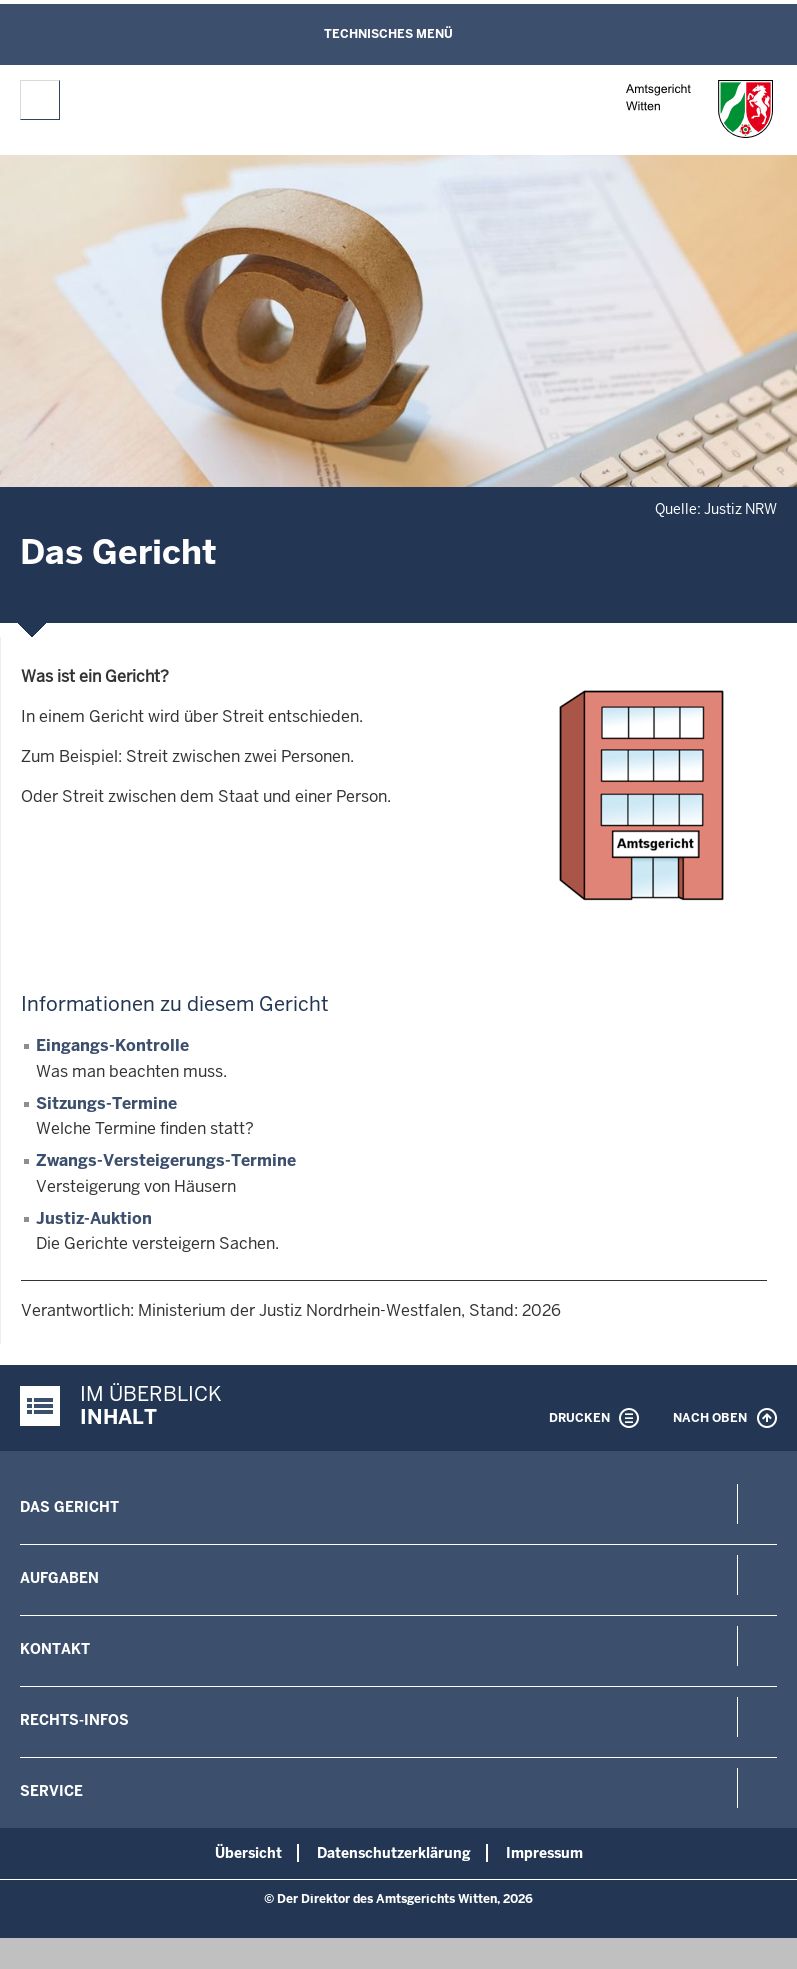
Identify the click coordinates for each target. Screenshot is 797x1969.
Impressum (544, 1853)
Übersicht (248, 1853)
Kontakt (55, 1649)
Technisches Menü (388, 34)
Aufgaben (59, 1578)
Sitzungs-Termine (106, 1103)
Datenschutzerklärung (394, 1853)
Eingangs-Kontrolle (112, 1045)
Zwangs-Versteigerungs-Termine (166, 1160)
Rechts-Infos (74, 1720)
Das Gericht (69, 1507)
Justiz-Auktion (94, 1218)
